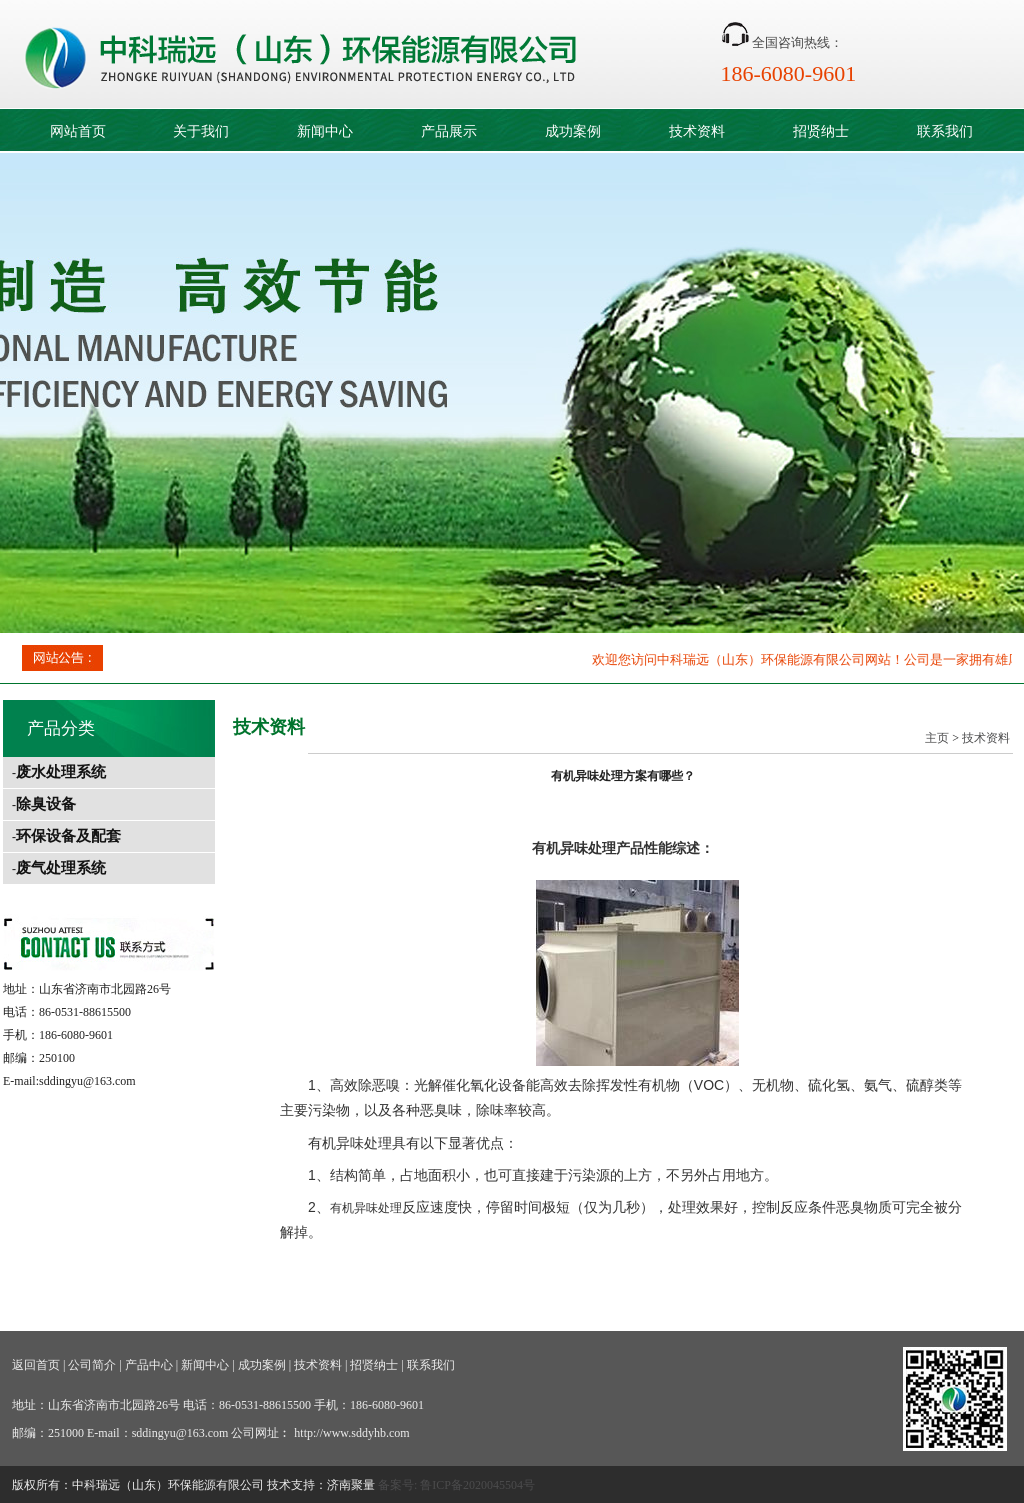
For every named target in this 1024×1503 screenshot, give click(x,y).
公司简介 (92, 1365)
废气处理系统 (61, 868)
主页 (937, 738)
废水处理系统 (61, 772)
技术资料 (697, 131)
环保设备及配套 (68, 836)
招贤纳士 (821, 131)
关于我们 (201, 131)
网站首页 (78, 131)
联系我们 (945, 131)
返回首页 (36, 1365)
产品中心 (149, 1365)
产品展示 (449, 131)
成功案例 (573, 131)
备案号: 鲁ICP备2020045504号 (456, 1485)
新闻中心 (325, 131)
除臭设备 (46, 804)
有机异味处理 (574, 848)
